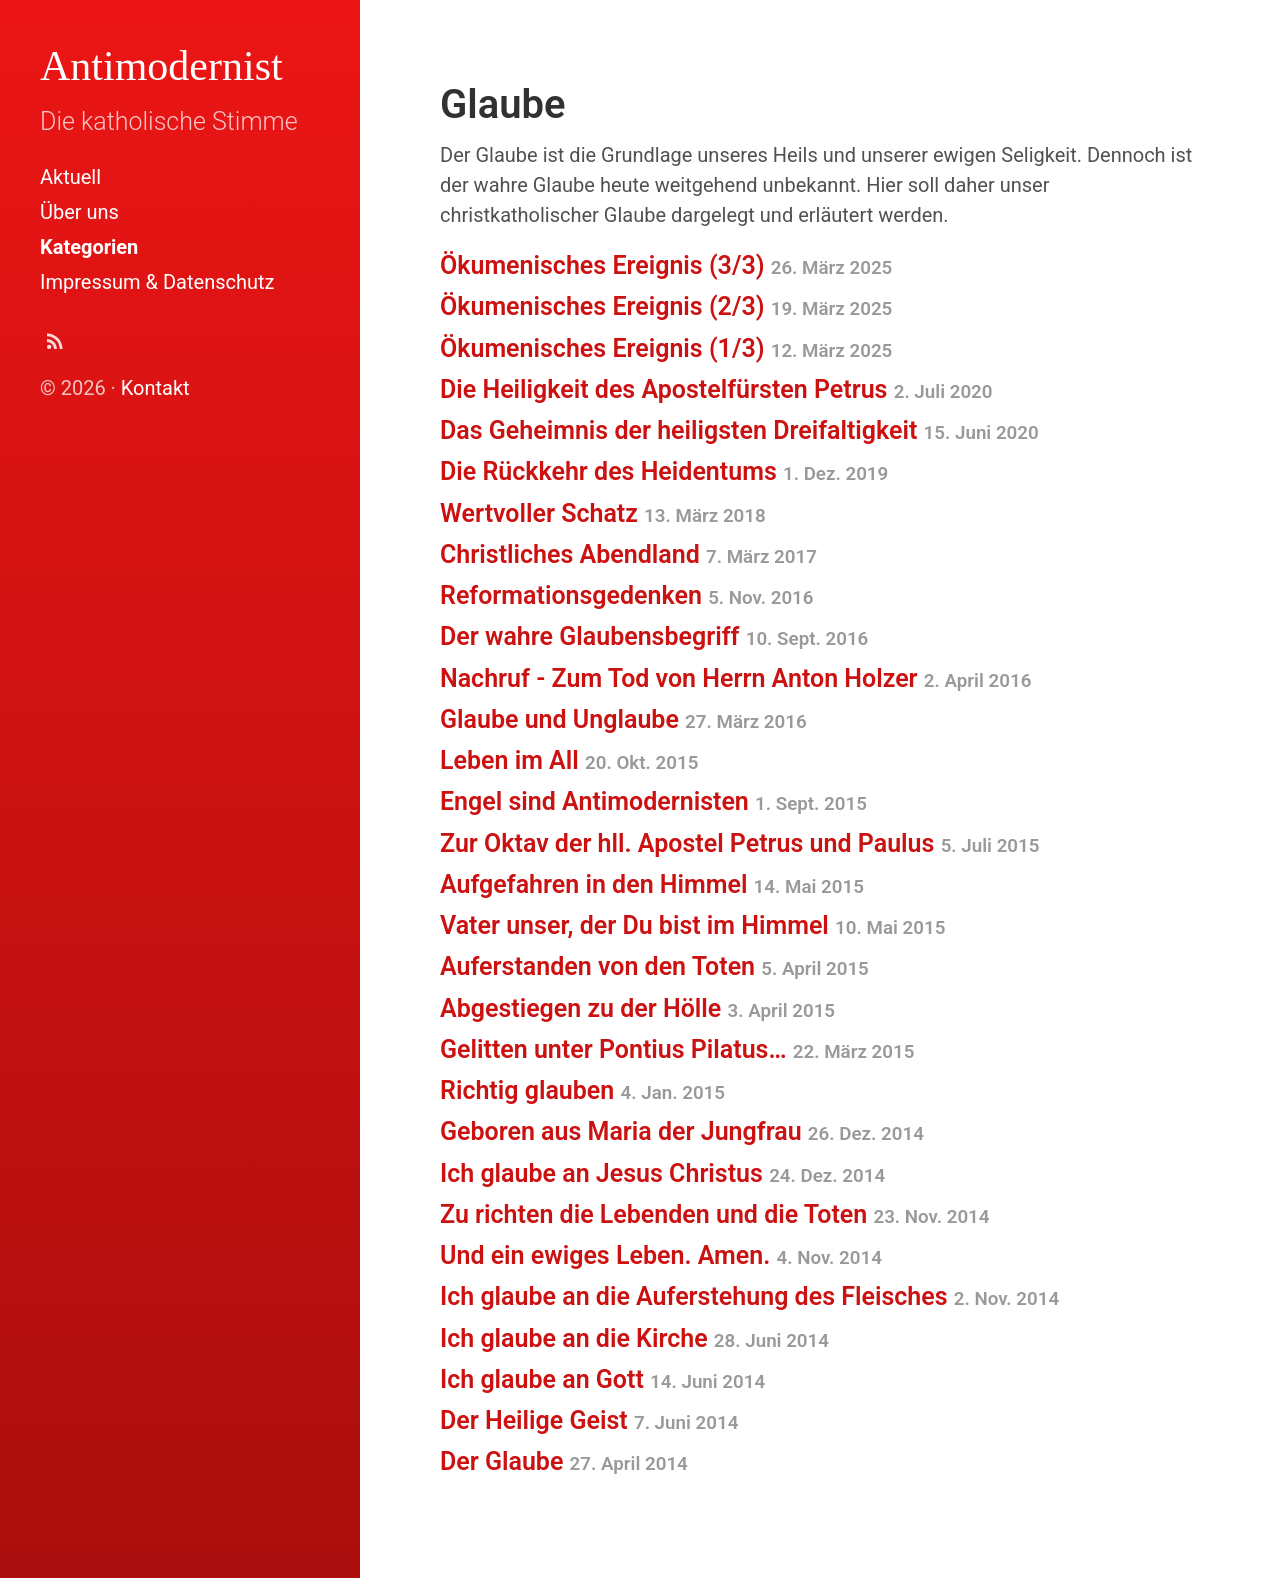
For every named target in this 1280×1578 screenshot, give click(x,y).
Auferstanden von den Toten (654, 966)
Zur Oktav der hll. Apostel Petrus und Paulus (739, 843)
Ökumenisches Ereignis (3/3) (666, 265)
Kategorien (89, 247)
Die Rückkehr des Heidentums (664, 471)
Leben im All (569, 760)
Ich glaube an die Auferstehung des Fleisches (749, 1296)
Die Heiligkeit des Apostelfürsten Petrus (716, 389)
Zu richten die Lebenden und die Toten (715, 1214)
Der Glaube (564, 1461)
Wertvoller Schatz (603, 513)
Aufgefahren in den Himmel (652, 884)
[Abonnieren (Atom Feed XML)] (55, 346)
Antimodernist (161, 66)
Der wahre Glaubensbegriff (654, 636)
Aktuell (70, 177)
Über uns (79, 212)
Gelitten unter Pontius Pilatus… (677, 1049)
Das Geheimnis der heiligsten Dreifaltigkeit (739, 430)
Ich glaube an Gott (602, 1379)
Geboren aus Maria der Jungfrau (682, 1131)
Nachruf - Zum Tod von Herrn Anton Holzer (735, 678)
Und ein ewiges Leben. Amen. (661, 1255)
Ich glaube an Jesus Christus (662, 1173)
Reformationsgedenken (627, 595)
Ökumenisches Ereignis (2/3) (666, 306)
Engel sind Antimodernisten (653, 801)
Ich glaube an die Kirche (634, 1338)
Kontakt (155, 388)
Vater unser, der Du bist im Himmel (692, 925)
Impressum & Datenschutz (157, 282)
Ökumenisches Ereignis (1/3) (666, 348)
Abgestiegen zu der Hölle (637, 1008)
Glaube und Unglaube (623, 719)
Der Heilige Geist (589, 1420)
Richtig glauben (582, 1090)
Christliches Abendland (628, 554)
